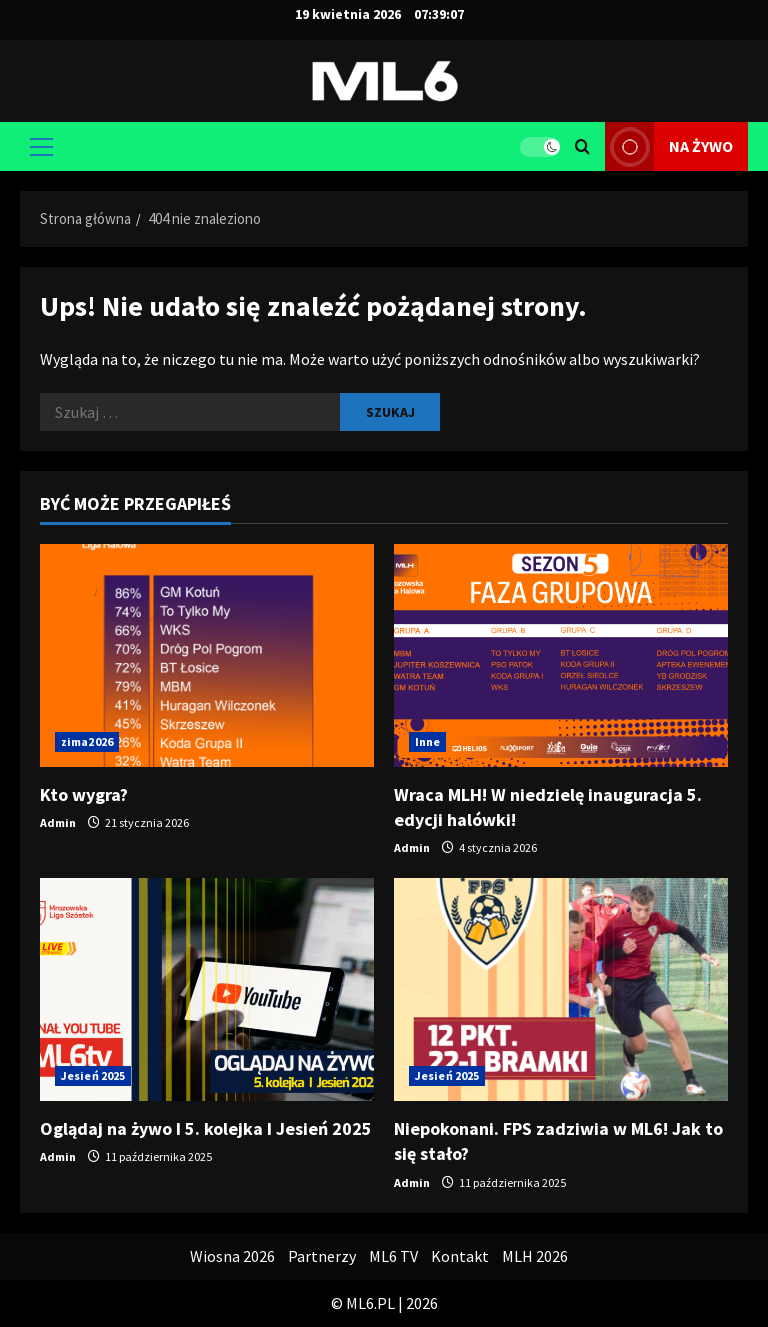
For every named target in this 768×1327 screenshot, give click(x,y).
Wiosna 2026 (232, 1256)
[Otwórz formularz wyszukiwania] (582, 146)
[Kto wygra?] (207, 655)
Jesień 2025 (93, 1075)
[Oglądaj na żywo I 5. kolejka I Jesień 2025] (207, 989)
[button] (41, 147)
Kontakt (460, 1256)
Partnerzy (322, 1256)
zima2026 (87, 741)
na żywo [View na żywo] (669, 146)
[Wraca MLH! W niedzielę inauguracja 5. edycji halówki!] (561, 655)
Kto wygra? (84, 794)
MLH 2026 (535, 1256)
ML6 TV (393, 1256)
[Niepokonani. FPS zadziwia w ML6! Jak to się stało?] (561, 989)
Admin (58, 822)
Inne (427, 741)
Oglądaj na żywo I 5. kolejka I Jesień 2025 (206, 1128)
